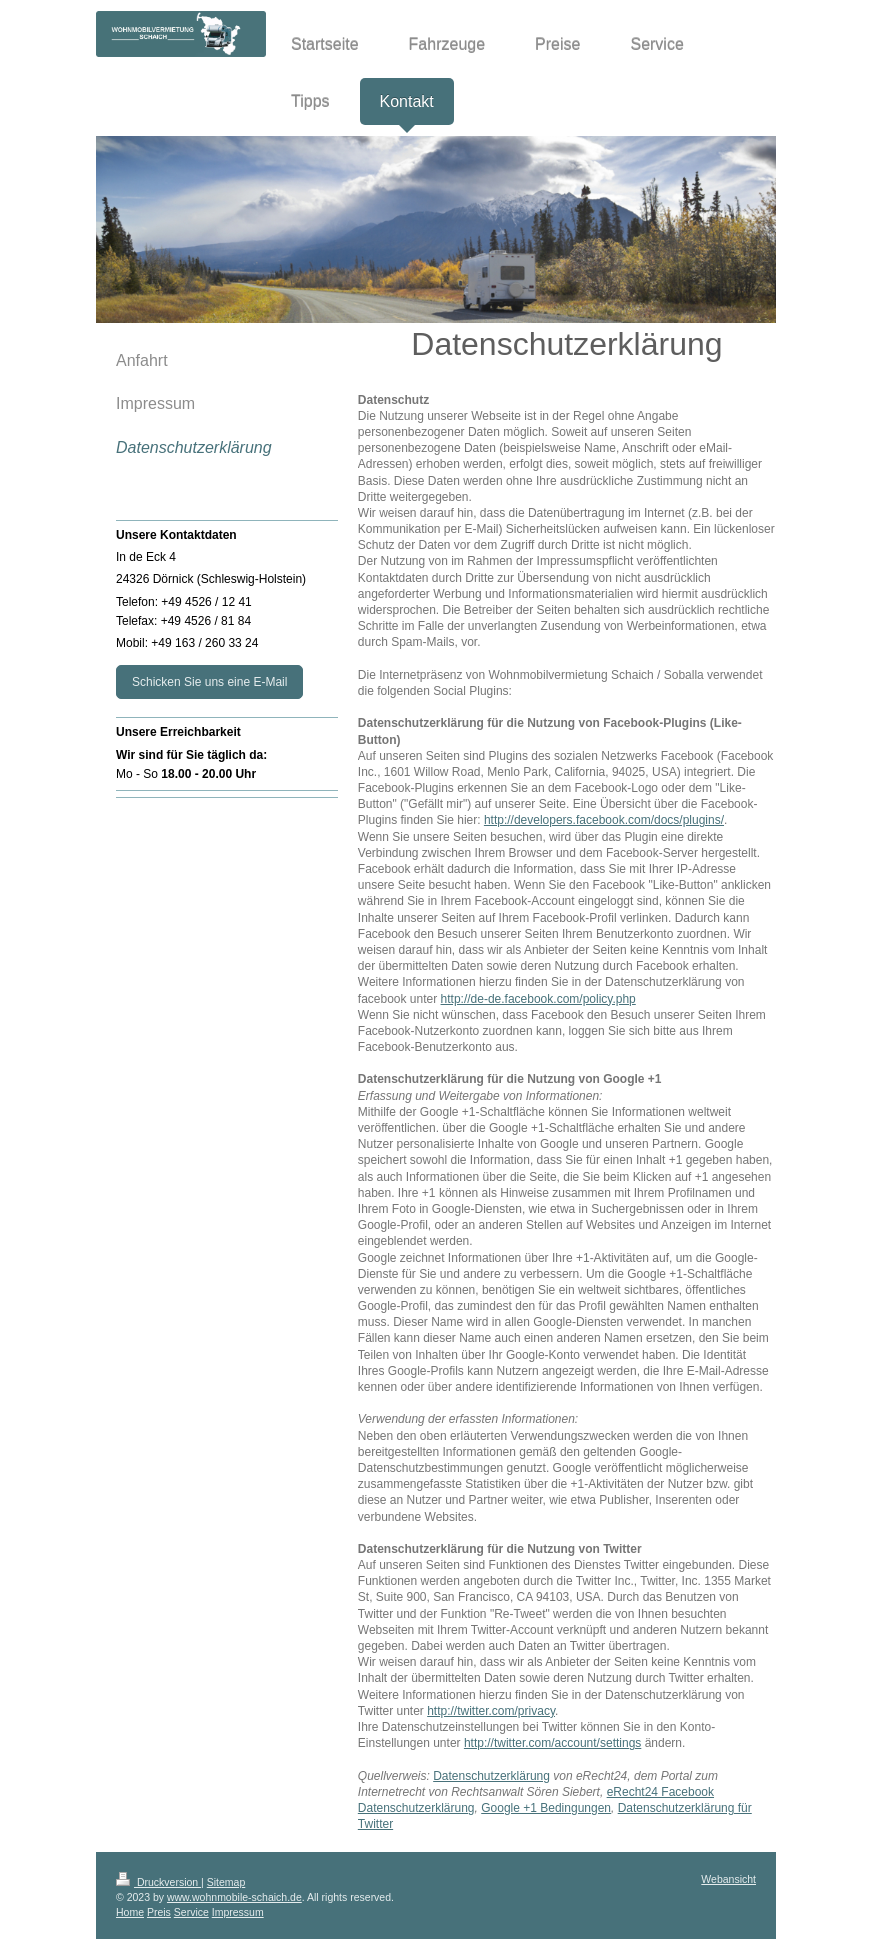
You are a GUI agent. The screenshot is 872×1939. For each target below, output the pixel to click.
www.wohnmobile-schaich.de (234, 1897)
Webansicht (728, 1879)
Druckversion (158, 1882)
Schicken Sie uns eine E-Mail (209, 682)
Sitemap (226, 1882)
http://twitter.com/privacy (491, 1711)
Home (130, 1912)
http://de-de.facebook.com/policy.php (538, 999)
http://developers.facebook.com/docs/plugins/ (604, 820)
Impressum (238, 1912)
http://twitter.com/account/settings (552, 1743)
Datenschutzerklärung (491, 1776)
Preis (159, 1912)
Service (191, 1912)
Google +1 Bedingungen (546, 1808)
